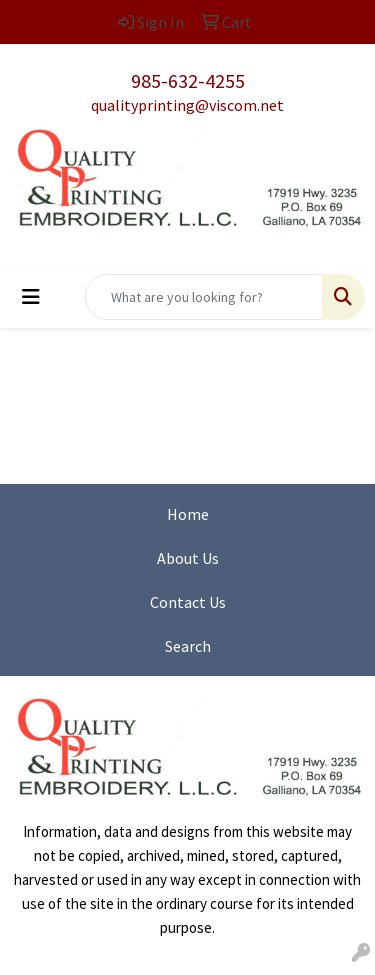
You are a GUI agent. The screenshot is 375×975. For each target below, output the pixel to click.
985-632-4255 (188, 80)
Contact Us (188, 602)
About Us (188, 558)
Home (188, 514)
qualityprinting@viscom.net (187, 105)
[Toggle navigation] (31, 297)
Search (188, 646)
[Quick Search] (204, 297)
